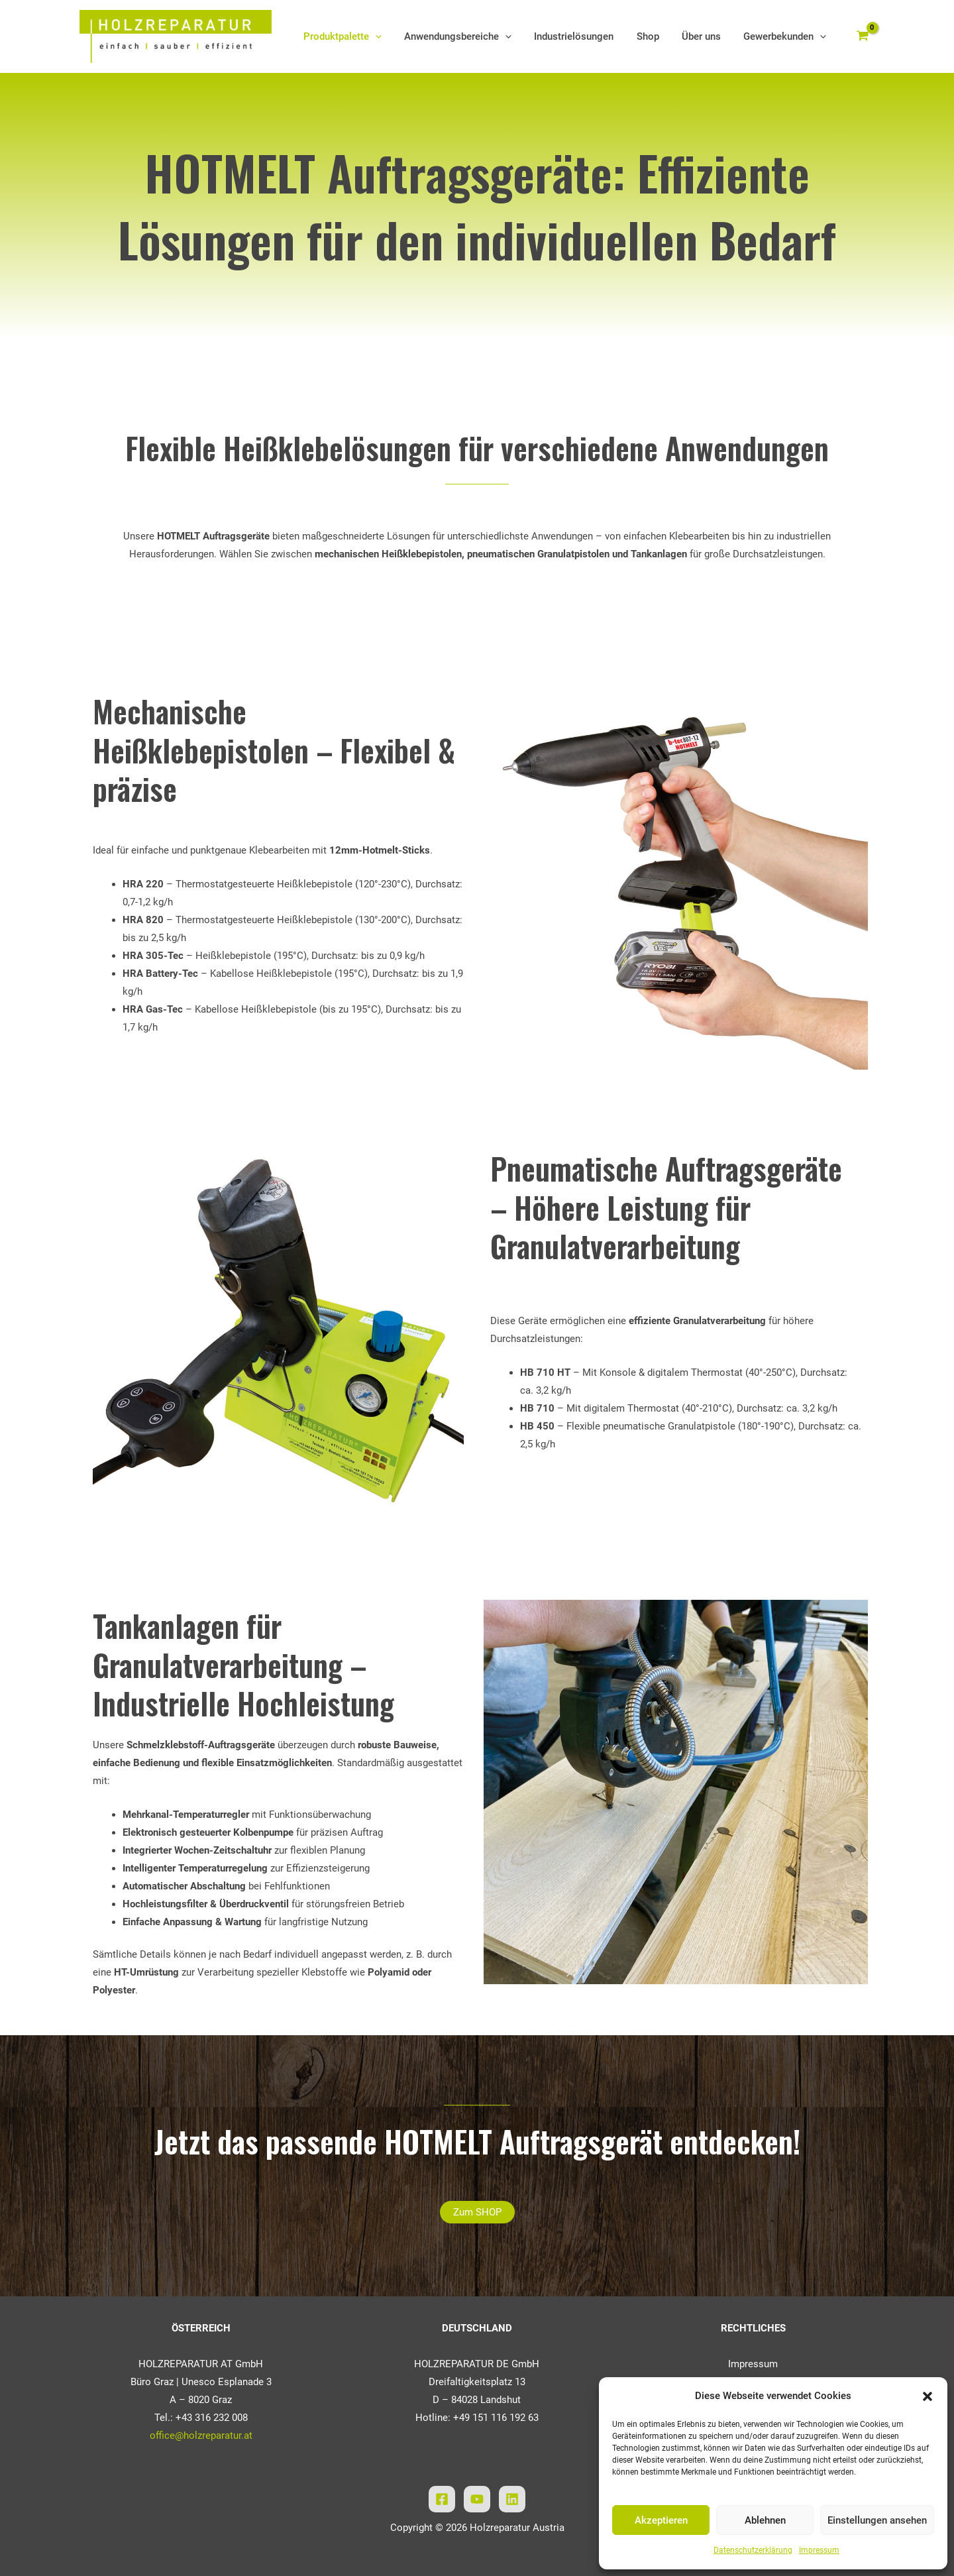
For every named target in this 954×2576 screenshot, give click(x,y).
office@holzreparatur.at (201, 2435)
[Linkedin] (512, 2499)
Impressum (819, 2550)
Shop (654, 36)
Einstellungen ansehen (877, 2520)
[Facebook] (442, 2499)
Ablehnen (765, 2520)
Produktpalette (358, 36)
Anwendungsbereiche (470, 36)
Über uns (705, 36)
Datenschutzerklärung (753, 2550)
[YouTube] (477, 2499)
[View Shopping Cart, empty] (862, 37)
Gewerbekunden (786, 36)
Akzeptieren (661, 2520)
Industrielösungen (583, 36)
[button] (927, 2396)
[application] (390, 36)
